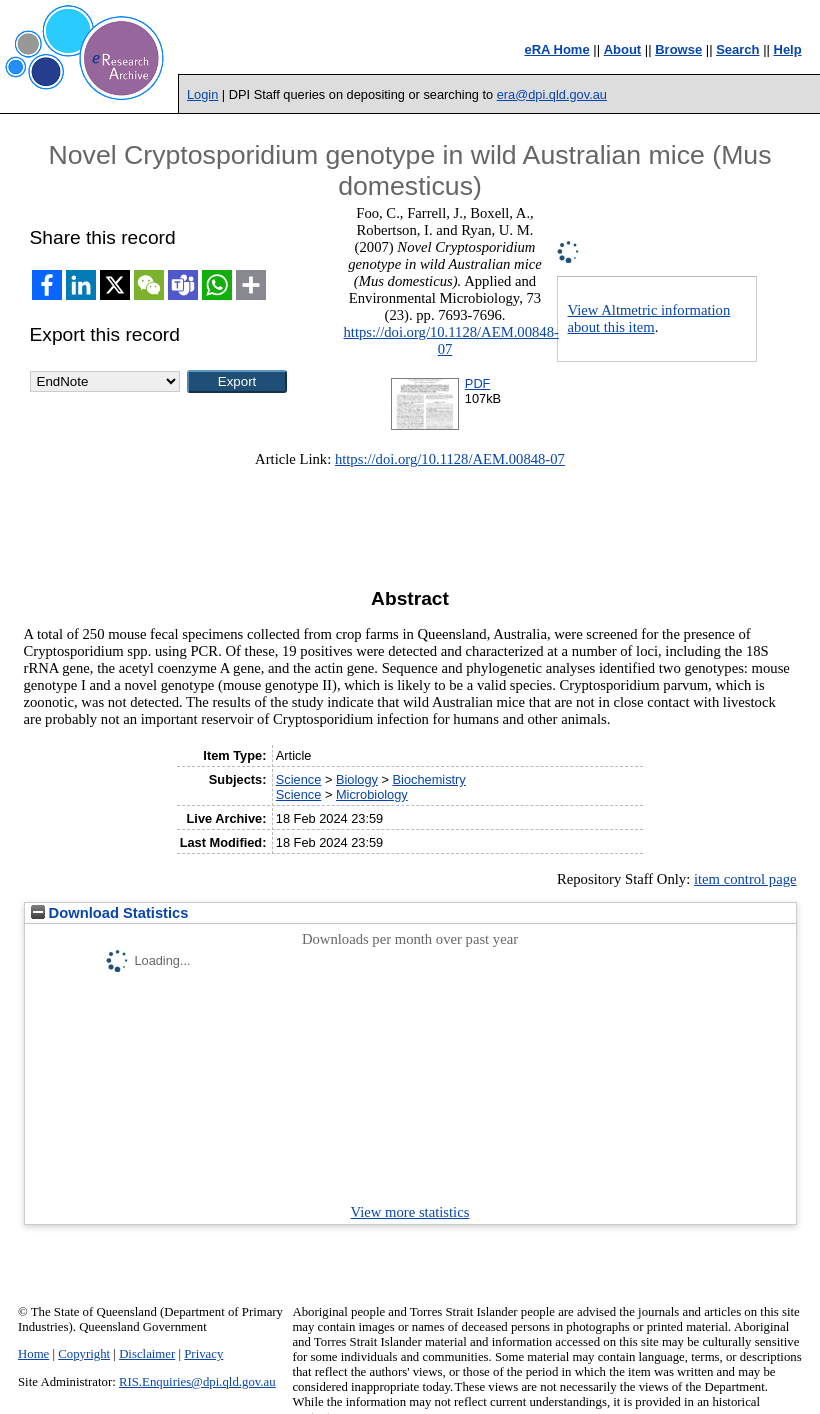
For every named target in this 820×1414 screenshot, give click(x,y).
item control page (745, 879)
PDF (478, 383)
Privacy (203, 1354)
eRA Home (556, 49)
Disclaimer (147, 1354)
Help (788, 49)
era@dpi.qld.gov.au (552, 94)
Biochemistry (429, 779)
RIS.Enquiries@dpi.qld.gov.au (197, 1382)
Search (737, 49)
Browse (678, 49)
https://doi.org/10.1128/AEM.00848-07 (451, 340)
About (623, 49)
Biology (357, 779)
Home (33, 1354)
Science (299, 779)
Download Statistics (110, 913)
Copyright (84, 1354)
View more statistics (410, 1212)
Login (202, 94)
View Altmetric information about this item (649, 318)
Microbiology (372, 794)
